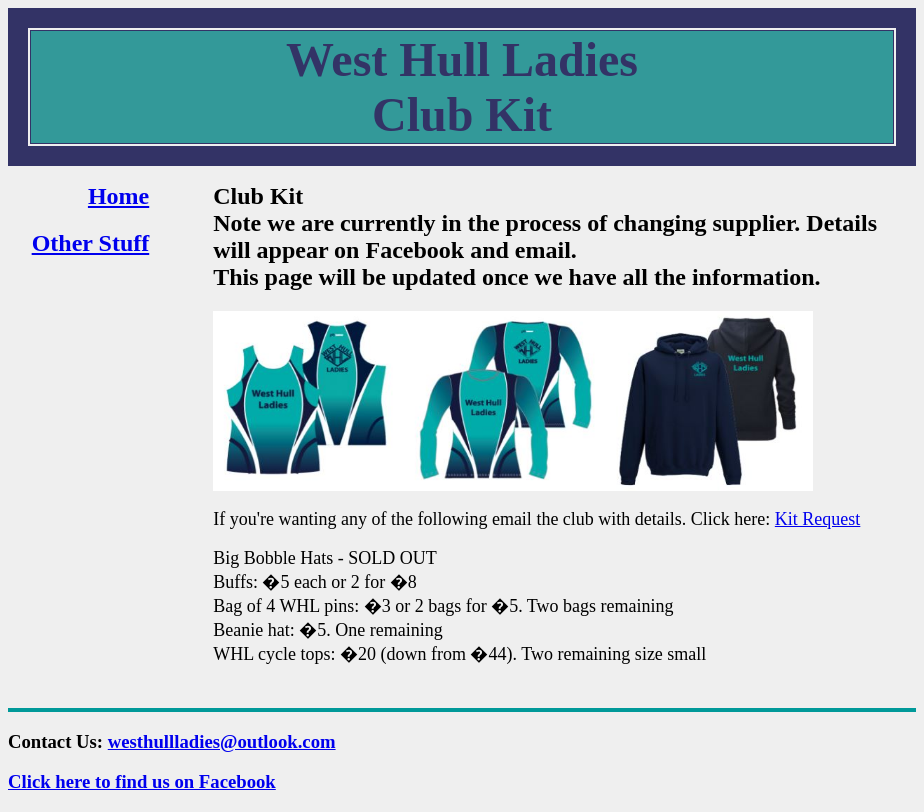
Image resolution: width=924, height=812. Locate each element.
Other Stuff (91, 243)
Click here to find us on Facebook (142, 781)
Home (118, 196)
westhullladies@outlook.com (222, 741)
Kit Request (818, 519)
